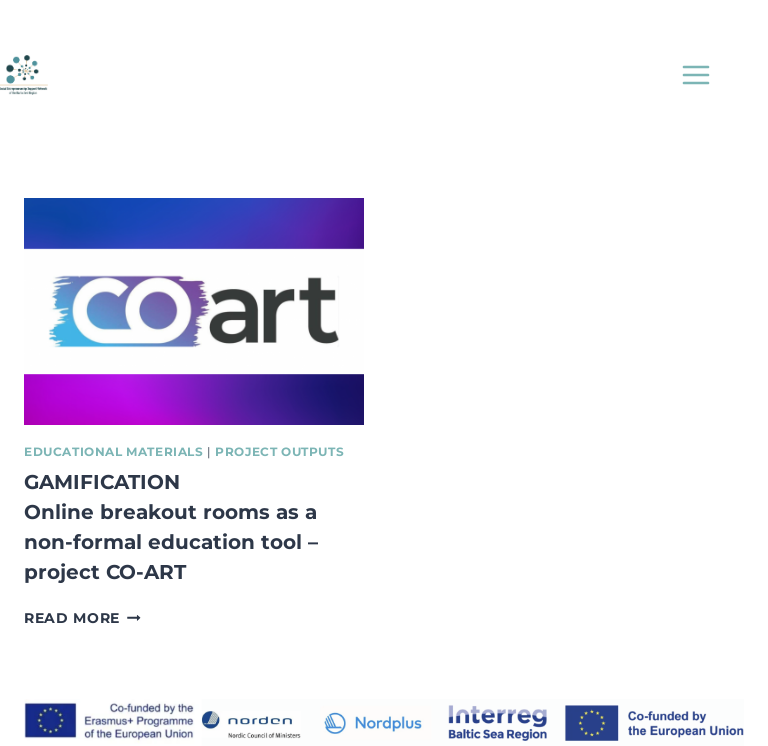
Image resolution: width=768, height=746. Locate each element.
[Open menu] (695, 74)
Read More (82, 618)
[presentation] (194, 311)
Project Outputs (279, 451)
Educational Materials (114, 451)
